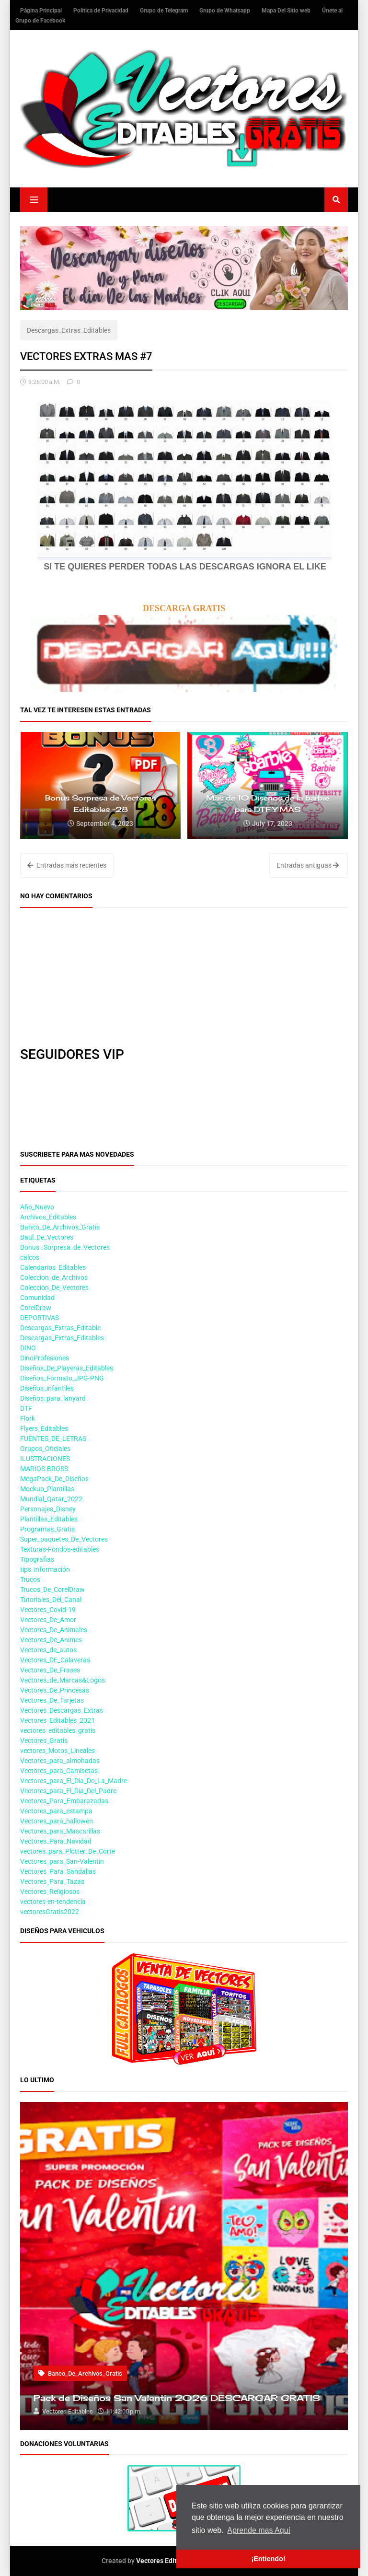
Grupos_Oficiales (45, 1448)
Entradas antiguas (307, 865)
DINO (28, 1348)
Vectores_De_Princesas (54, 1690)
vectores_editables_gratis (57, 1730)
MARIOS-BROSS (44, 1469)
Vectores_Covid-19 (48, 1609)
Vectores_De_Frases (50, 1670)
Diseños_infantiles (47, 1388)
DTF (26, 1408)
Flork (27, 1418)
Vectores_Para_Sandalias (58, 1871)
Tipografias (37, 1559)
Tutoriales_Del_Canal (50, 1599)
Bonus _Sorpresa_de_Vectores (65, 1247)
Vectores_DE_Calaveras (55, 1660)
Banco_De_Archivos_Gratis (60, 1227)
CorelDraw (35, 1307)
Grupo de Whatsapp (225, 10)
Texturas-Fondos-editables (59, 1549)
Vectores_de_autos (48, 1650)
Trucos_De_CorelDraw (52, 1589)
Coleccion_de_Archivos (54, 1277)
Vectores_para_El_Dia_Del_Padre (68, 1791)
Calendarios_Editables (53, 1267)
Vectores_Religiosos (50, 1891)
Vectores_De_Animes (51, 1640)
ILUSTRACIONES (45, 1458)
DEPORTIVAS (39, 1318)
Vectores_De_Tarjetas (52, 1700)
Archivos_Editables (48, 1217)
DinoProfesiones (44, 1358)
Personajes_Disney (48, 1509)
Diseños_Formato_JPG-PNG (62, 1378)
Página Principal (41, 10)
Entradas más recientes (66, 865)
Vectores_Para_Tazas (52, 1881)
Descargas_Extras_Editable (60, 1328)
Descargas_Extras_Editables (69, 330)
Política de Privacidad (101, 10)
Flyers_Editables (44, 1428)
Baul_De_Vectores (46, 1237)
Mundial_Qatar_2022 (51, 1499)
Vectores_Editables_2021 (57, 1720)
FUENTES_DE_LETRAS (53, 1438)
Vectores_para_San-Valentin (62, 1861)
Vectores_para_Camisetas (59, 1771)
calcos (29, 1257)
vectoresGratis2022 (49, 1911)
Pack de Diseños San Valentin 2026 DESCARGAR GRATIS (177, 2397)
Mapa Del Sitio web (287, 10)
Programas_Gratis (47, 1529)
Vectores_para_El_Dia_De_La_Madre (73, 1781)
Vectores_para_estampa (56, 1811)
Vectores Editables (165, 2560)
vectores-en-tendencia (53, 1901)
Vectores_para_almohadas (60, 1760)
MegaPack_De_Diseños (54, 1479)
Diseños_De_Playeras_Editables (66, 1368)
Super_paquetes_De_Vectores (64, 1539)
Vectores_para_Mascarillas (60, 1831)
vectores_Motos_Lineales (57, 1750)
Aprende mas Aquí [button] (258, 2530)
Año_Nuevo (37, 1207)
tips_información (45, 1569)
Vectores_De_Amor (48, 1620)
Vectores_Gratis (44, 1740)
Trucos (30, 1579)
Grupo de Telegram (164, 10)
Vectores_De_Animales (53, 1630)
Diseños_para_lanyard (53, 1398)
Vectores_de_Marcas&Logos (62, 1680)
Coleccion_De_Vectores (54, 1287)
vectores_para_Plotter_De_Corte (67, 1851)
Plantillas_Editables (49, 1519)
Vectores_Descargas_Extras (61, 1710)
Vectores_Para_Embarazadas (64, 1801)
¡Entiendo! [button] (268, 2559)
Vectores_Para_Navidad (56, 1841)
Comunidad (37, 1297)
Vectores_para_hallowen (56, 1821)
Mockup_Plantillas (47, 1489)
